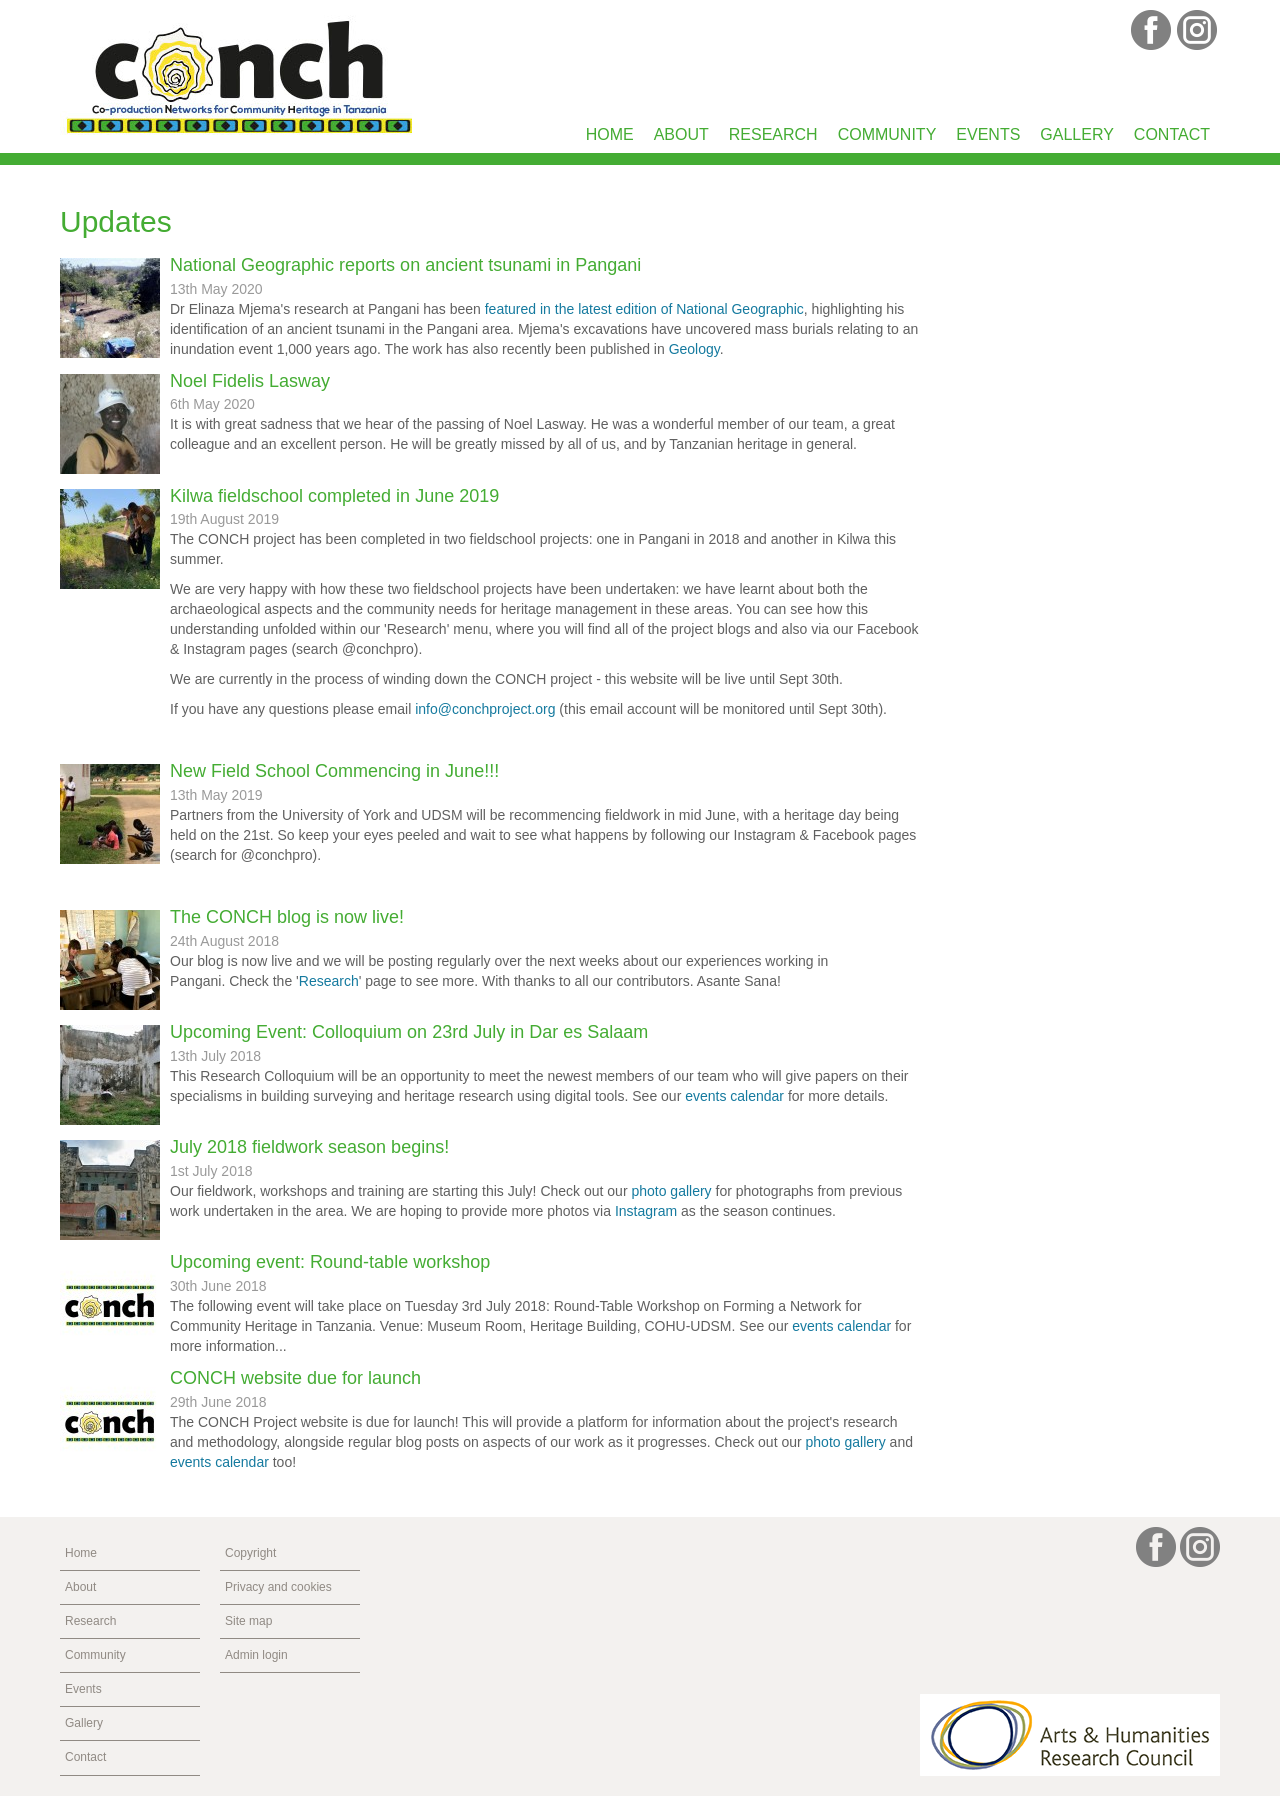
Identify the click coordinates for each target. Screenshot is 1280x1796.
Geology (694, 349)
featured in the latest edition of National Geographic (644, 309)
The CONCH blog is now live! (287, 917)
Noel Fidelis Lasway (250, 381)
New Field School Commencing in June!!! (334, 771)
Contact (1172, 134)
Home (610, 134)
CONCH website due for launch (295, 1378)
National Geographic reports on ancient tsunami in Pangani (405, 265)
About (681, 134)
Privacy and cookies (278, 1587)
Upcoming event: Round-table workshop (330, 1262)
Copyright (250, 1553)
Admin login (256, 1655)
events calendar (734, 1096)
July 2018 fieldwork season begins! (309, 1147)
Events (988, 134)
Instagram (646, 1211)
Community (887, 134)
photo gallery (671, 1191)
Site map (248, 1621)
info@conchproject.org (485, 709)
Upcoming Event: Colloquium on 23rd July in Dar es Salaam (409, 1032)
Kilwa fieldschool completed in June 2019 (334, 496)
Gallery (1077, 134)
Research (773, 134)
